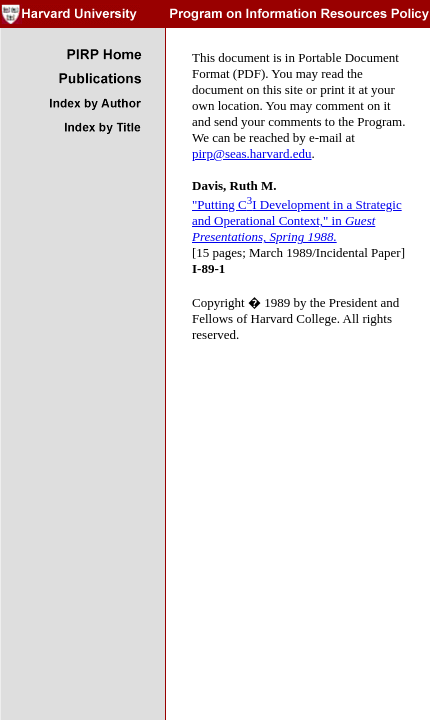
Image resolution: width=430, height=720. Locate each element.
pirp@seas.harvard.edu (252, 153)
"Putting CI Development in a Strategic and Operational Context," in (297, 220)
